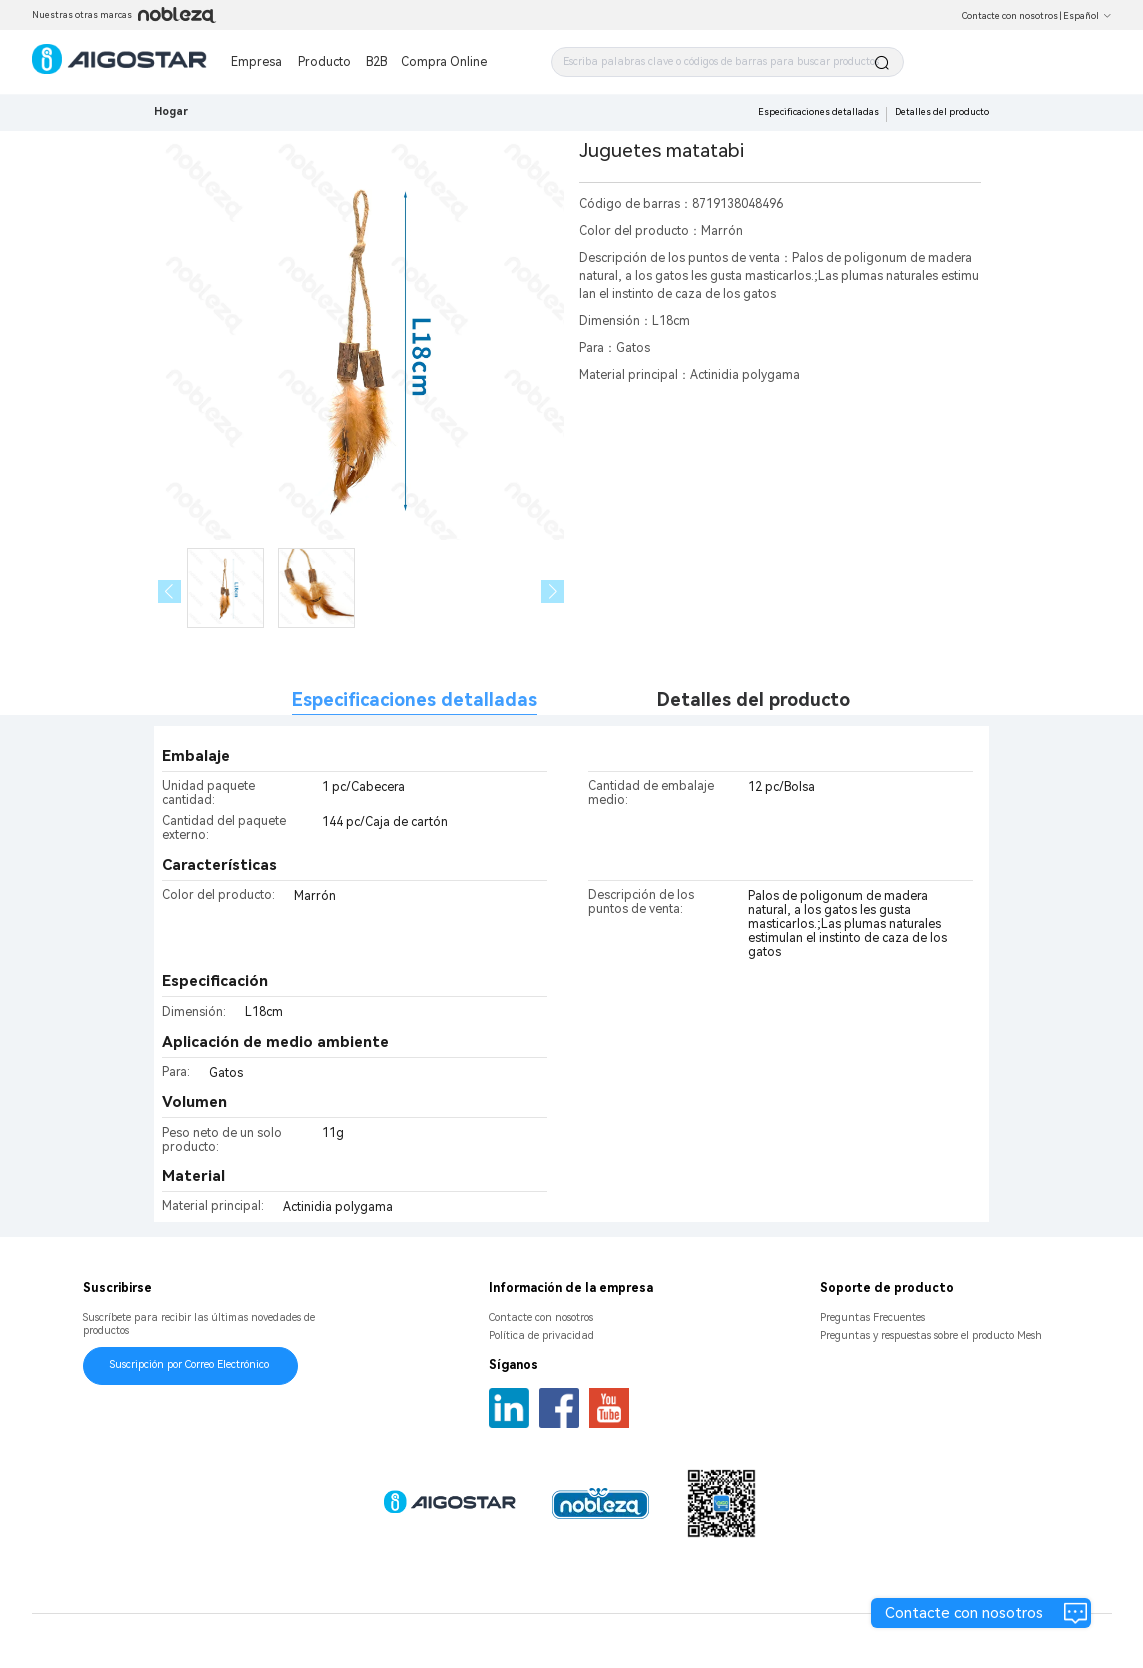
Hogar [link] (171, 111)
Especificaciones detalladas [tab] (414, 699)
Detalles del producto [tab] (753, 699)
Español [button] (1087, 16)
